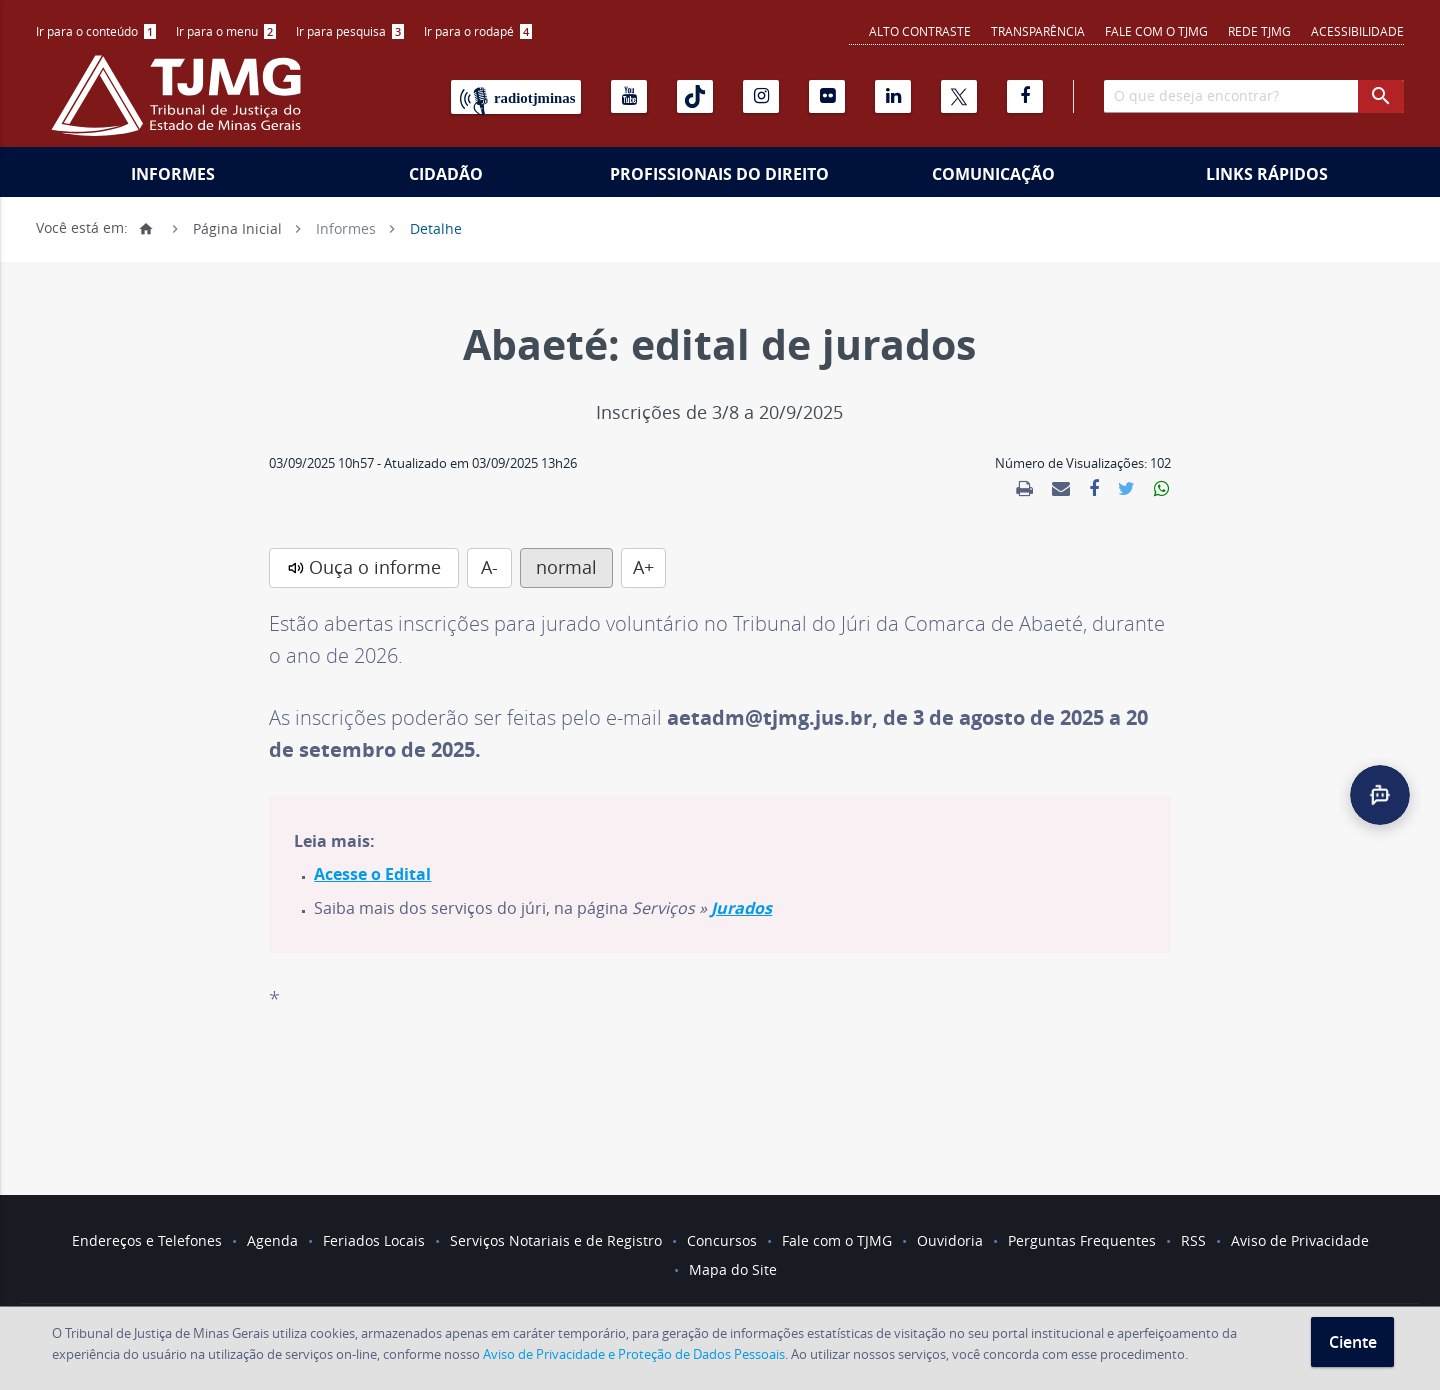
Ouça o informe (375, 567)
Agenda (272, 1240)
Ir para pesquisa (350, 31)
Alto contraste (920, 31)
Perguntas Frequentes (1082, 1240)
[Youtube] (629, 96)
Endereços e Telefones (147, 1240)
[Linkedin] (893, 96)
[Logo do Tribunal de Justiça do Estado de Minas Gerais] (181, 106)
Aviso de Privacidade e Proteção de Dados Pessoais (634, 1354)
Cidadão (446, 174)
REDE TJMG (1259, 31)
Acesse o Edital (372, 874)
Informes (173, 174)
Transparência (1038, 31)
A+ (643, 567)
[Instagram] (761, 96)
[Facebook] (1025, 96)
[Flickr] (827, 96)
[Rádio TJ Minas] (516, 97)
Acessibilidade (1357, 31)
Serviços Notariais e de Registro (556, 1240)
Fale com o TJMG (1156, 31)
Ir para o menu (226, 31)
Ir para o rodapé (478, 31)
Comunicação (993, 174)
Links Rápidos (1267, 174)
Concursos (722, 1240)
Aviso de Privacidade (1300, 1240)
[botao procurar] (1381, 96)
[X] (959, 96)
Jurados (741, 908)
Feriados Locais (374, 1240)
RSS (1193, 1240)
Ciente (1353, 1342)
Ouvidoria (950, 1240)
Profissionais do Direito (719, 174)
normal (566, 567)
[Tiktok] (695, 96)
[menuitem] (96, 31)
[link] (1024, 489)
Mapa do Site (733, 1269)
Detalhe (436, 227)
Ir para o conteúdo (96, 31)
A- (489, 567)
